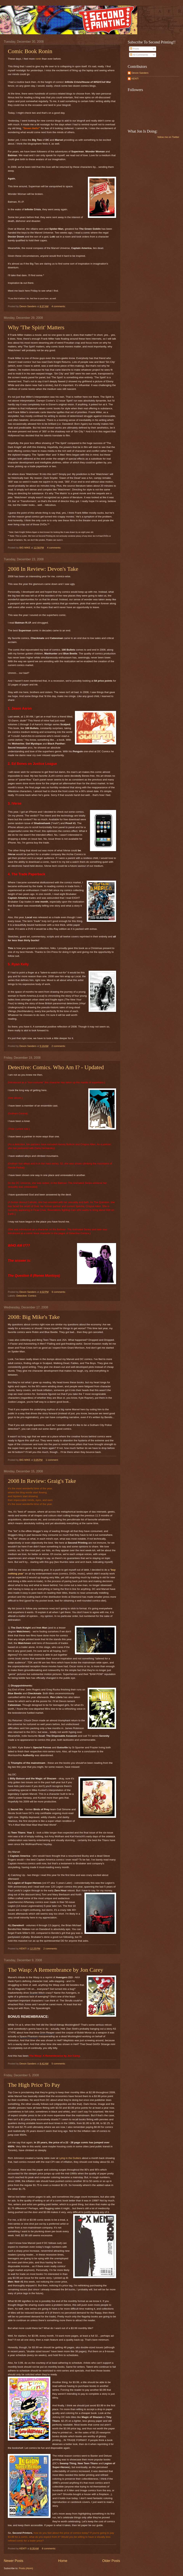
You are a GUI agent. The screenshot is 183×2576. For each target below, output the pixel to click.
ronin (38, 58)
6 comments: (59, 1291)
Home (62, 2561)
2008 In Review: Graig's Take (42, 1481)
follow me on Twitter (168, 137)
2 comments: (58, 1046)
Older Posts (111, 2561)
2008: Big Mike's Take (34, 1317)
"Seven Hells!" (31, 128)
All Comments (139, 54)
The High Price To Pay (34, 2085)
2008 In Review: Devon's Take (43, 569)
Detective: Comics (26, 1295)
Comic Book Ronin (30, 51)
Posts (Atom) (26, 2568)
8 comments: (49, 2548)
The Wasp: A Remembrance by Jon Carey (55, 1970)
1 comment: (52, 1459)
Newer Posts (13, 2561)
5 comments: (58, 2063)
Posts (134, 48)
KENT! (135, 78)
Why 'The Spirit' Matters (36, 327)
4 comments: (58, 306)
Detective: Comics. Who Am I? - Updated (56, 1067)
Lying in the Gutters (70, 2158)
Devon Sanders (140, 72)
